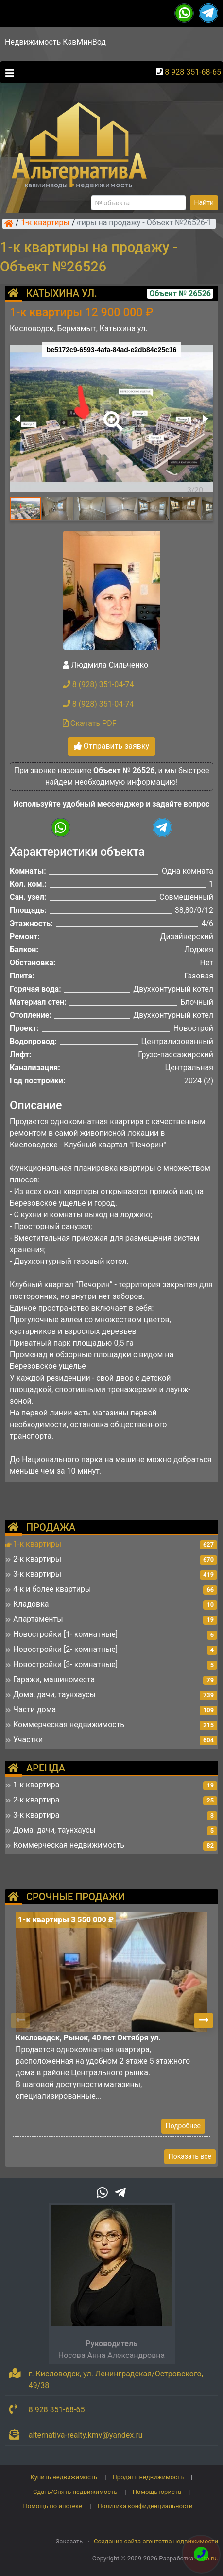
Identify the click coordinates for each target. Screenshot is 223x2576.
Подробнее (183, 2126)
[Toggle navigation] (7, 72)
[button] (111, 414)
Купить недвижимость (64, 2477)
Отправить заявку (111, 746)
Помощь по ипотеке (52, 2505)
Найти (204, 202)
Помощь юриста (157, 2491)
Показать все (190, 2156)
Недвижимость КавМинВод (55, 42)
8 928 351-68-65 (193, 72)
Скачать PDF (90, 723)
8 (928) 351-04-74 (98, 684)
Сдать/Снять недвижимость (75, 2491)
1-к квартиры (45, 223)
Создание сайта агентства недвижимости (156, 2541)
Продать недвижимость (148, 2477)
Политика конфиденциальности (145, 2505)
